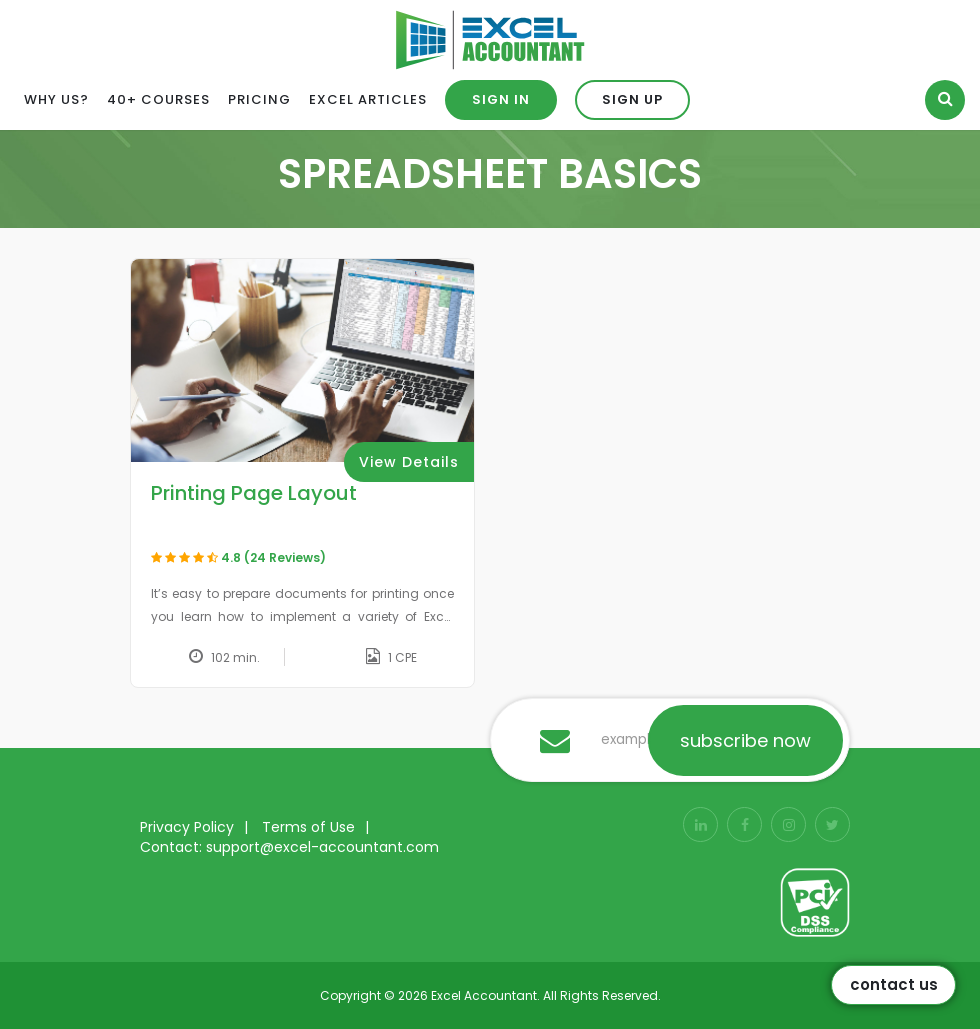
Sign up (632, 99)
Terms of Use (308, 827)
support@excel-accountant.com (322, 847)
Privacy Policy (187, 827)
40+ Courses (158, 99)
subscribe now (745, 740)
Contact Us (894, 984)
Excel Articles (368, 99)
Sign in (501, 99)
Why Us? (56, 99)
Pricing (259, 99)
